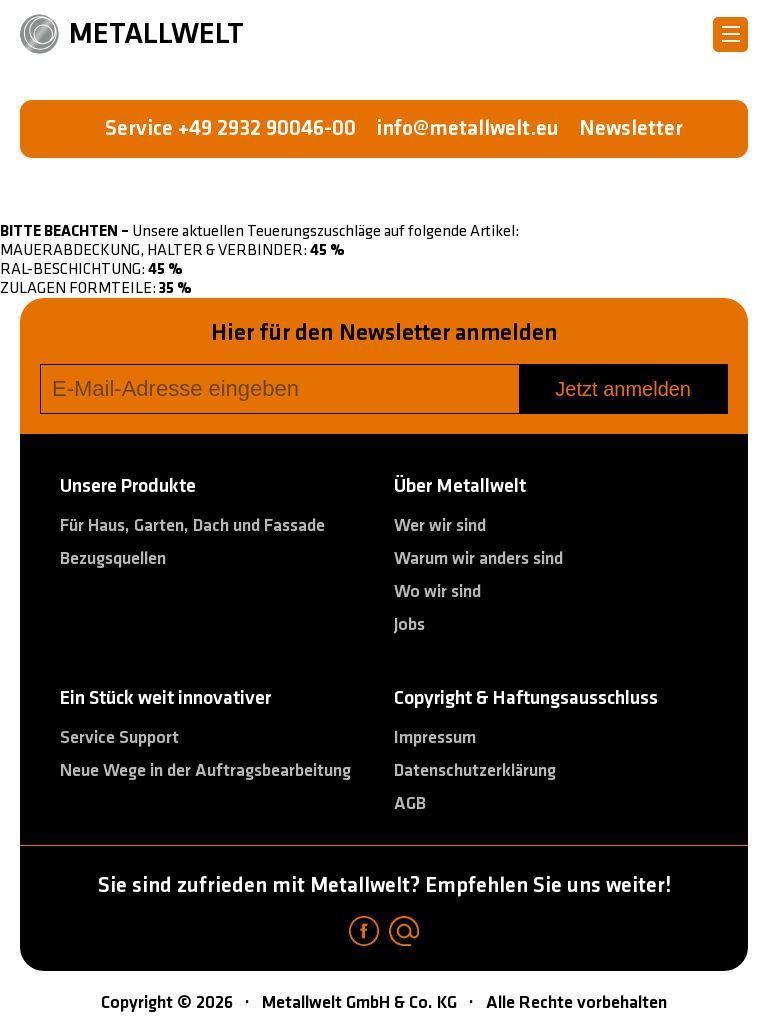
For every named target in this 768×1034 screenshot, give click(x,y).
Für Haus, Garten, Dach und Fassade (192, 525)
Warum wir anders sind (478, 558)
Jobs (409, 624)
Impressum (435, 737)
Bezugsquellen (113, 558)
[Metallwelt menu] (730, 34)
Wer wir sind (440, 525)
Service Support (119, 737)
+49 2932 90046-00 (267, 128)
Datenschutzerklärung (475, 770)
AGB (410, 803)
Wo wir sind (437, 591)
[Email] (404, 933)
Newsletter (631, 128)
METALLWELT (132, 33)
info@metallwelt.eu (467, 128)
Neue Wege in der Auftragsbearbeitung (205, 770)
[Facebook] (364, 933)
